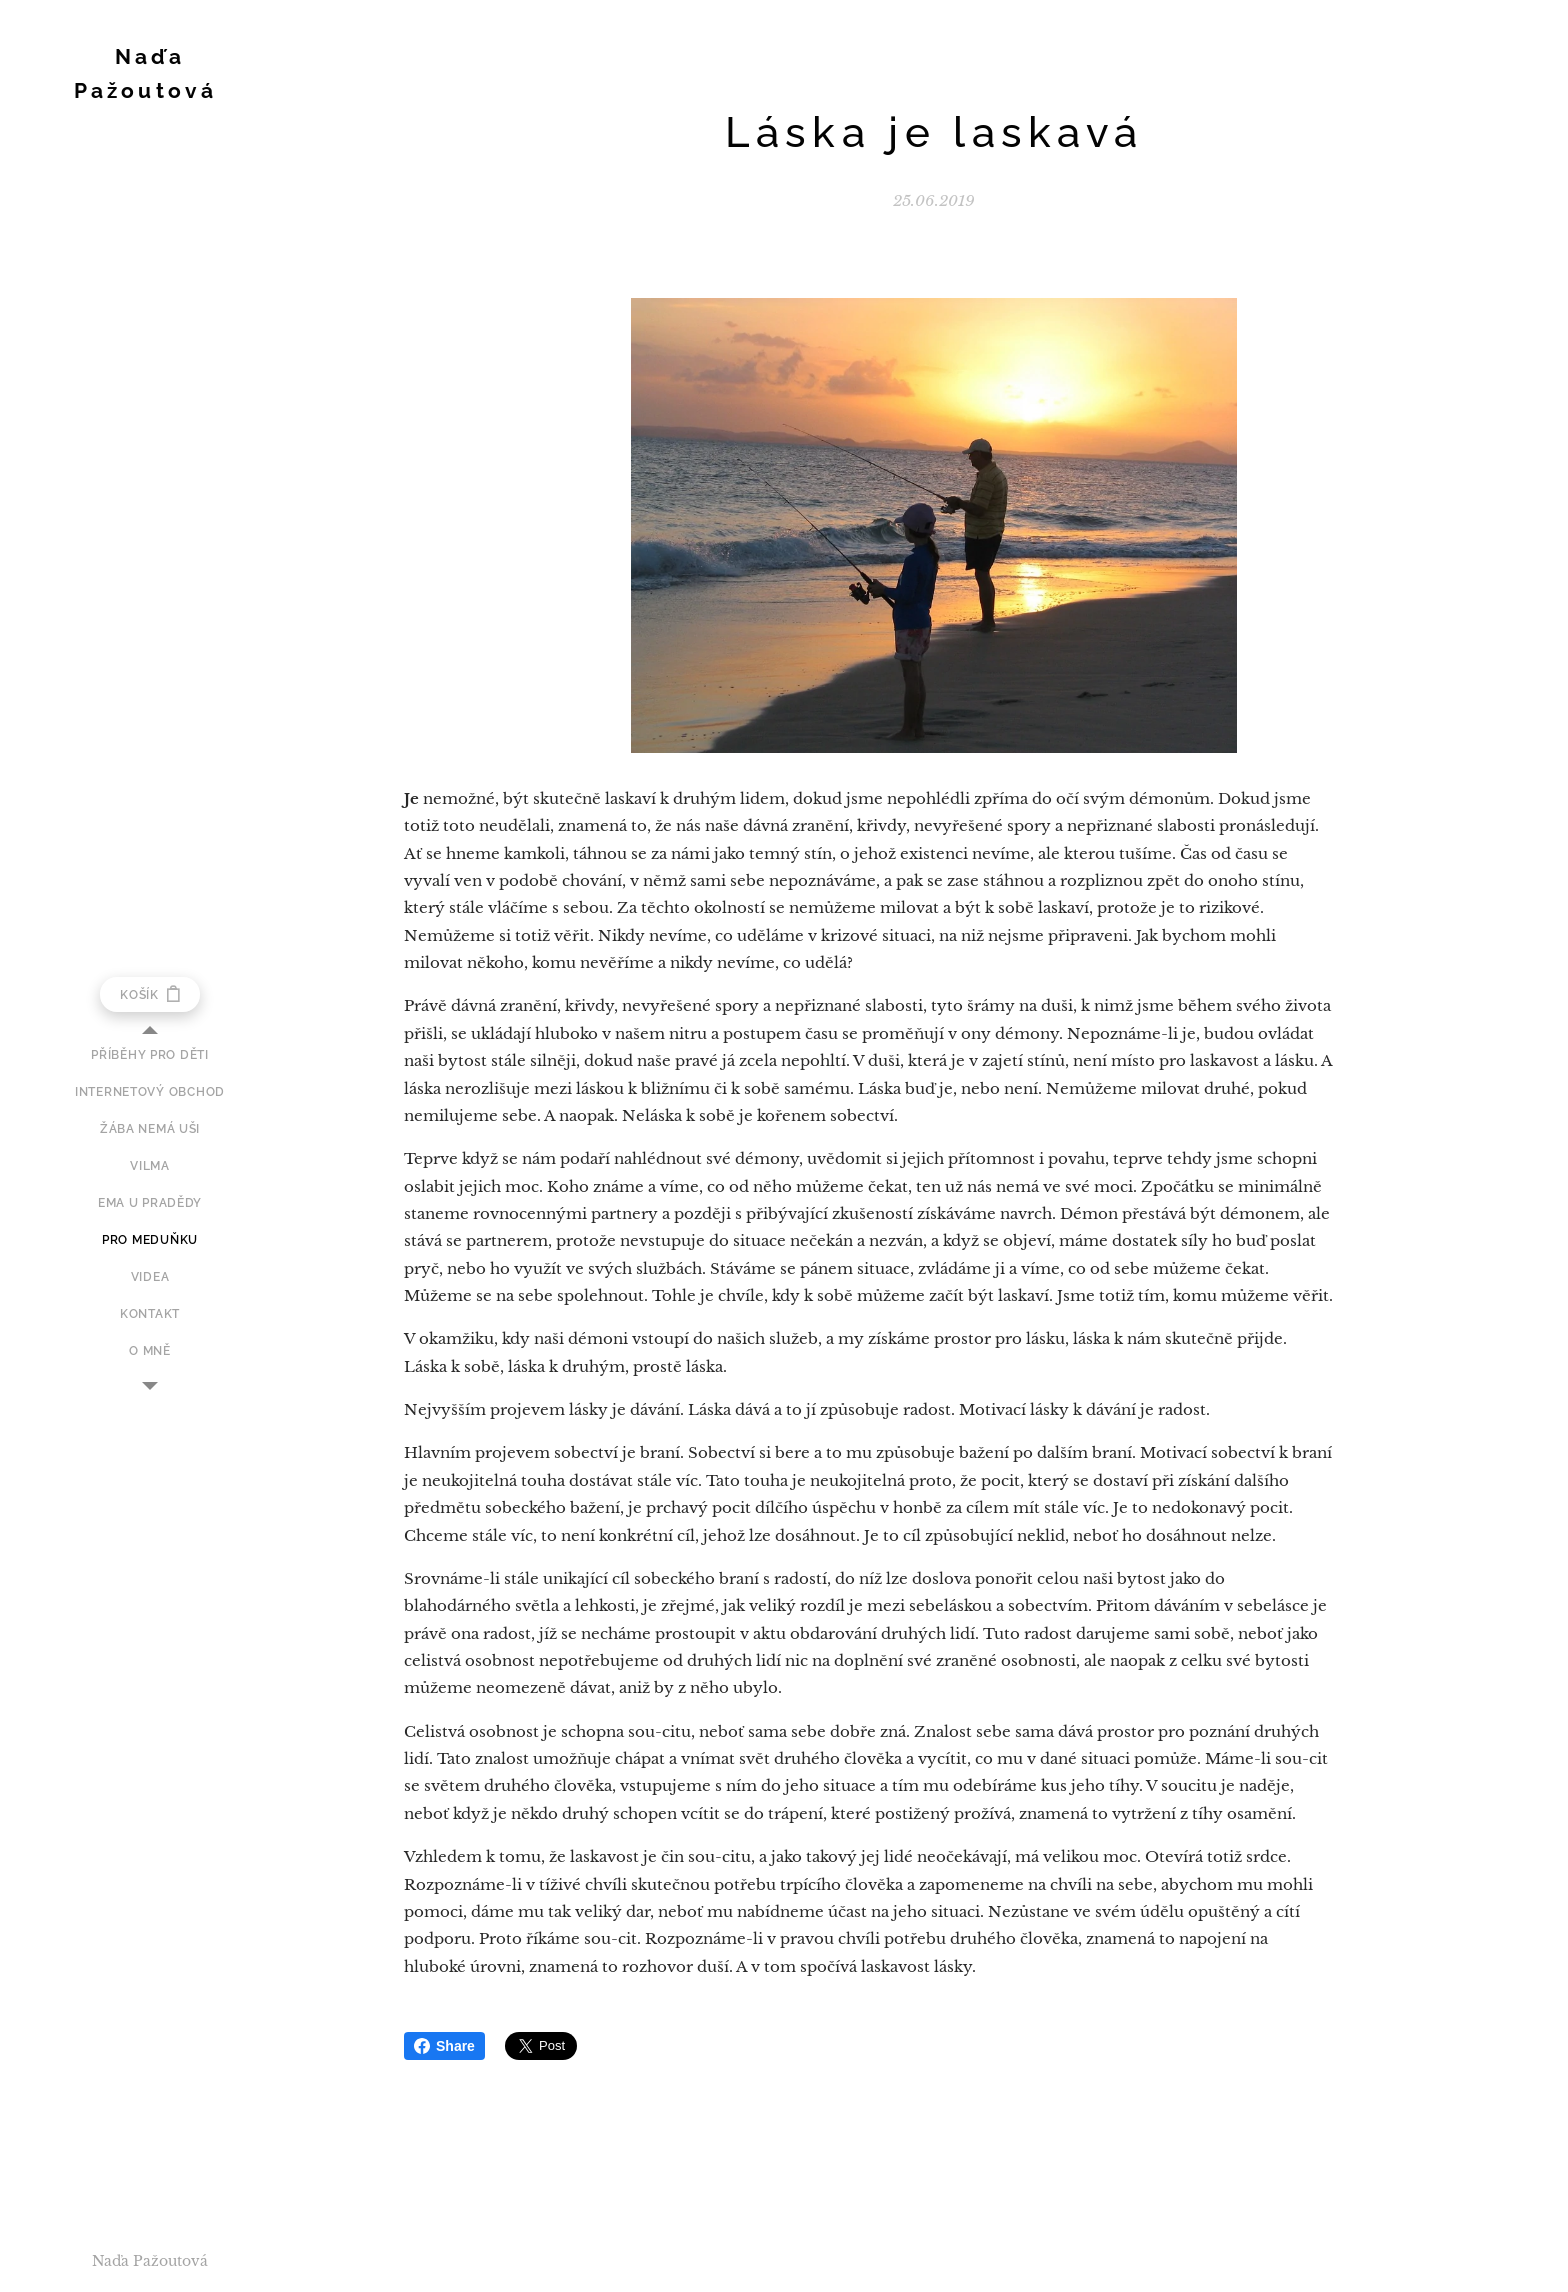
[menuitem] (150, 1055)
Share (444, 2046)
